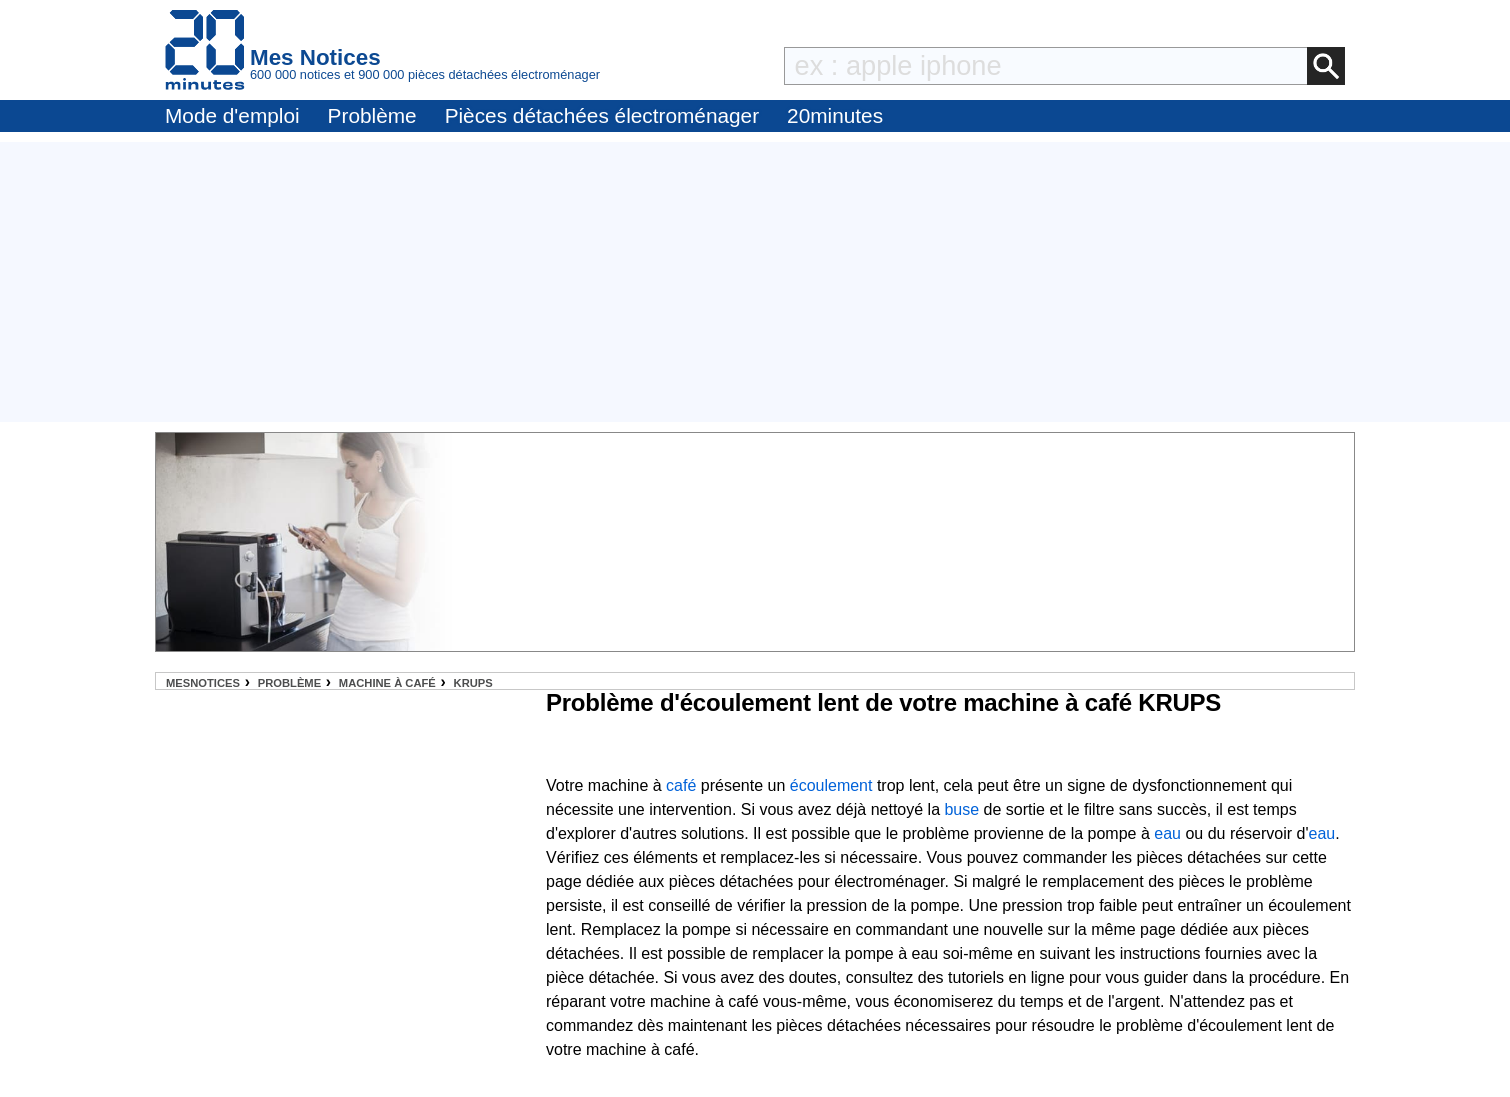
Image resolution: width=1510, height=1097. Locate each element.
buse (961, 809)
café (681, 785)
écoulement (831, 785)
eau (1167, 833)
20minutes (835, 115)
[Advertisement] (755, 282)
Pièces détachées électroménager (602, 115)
